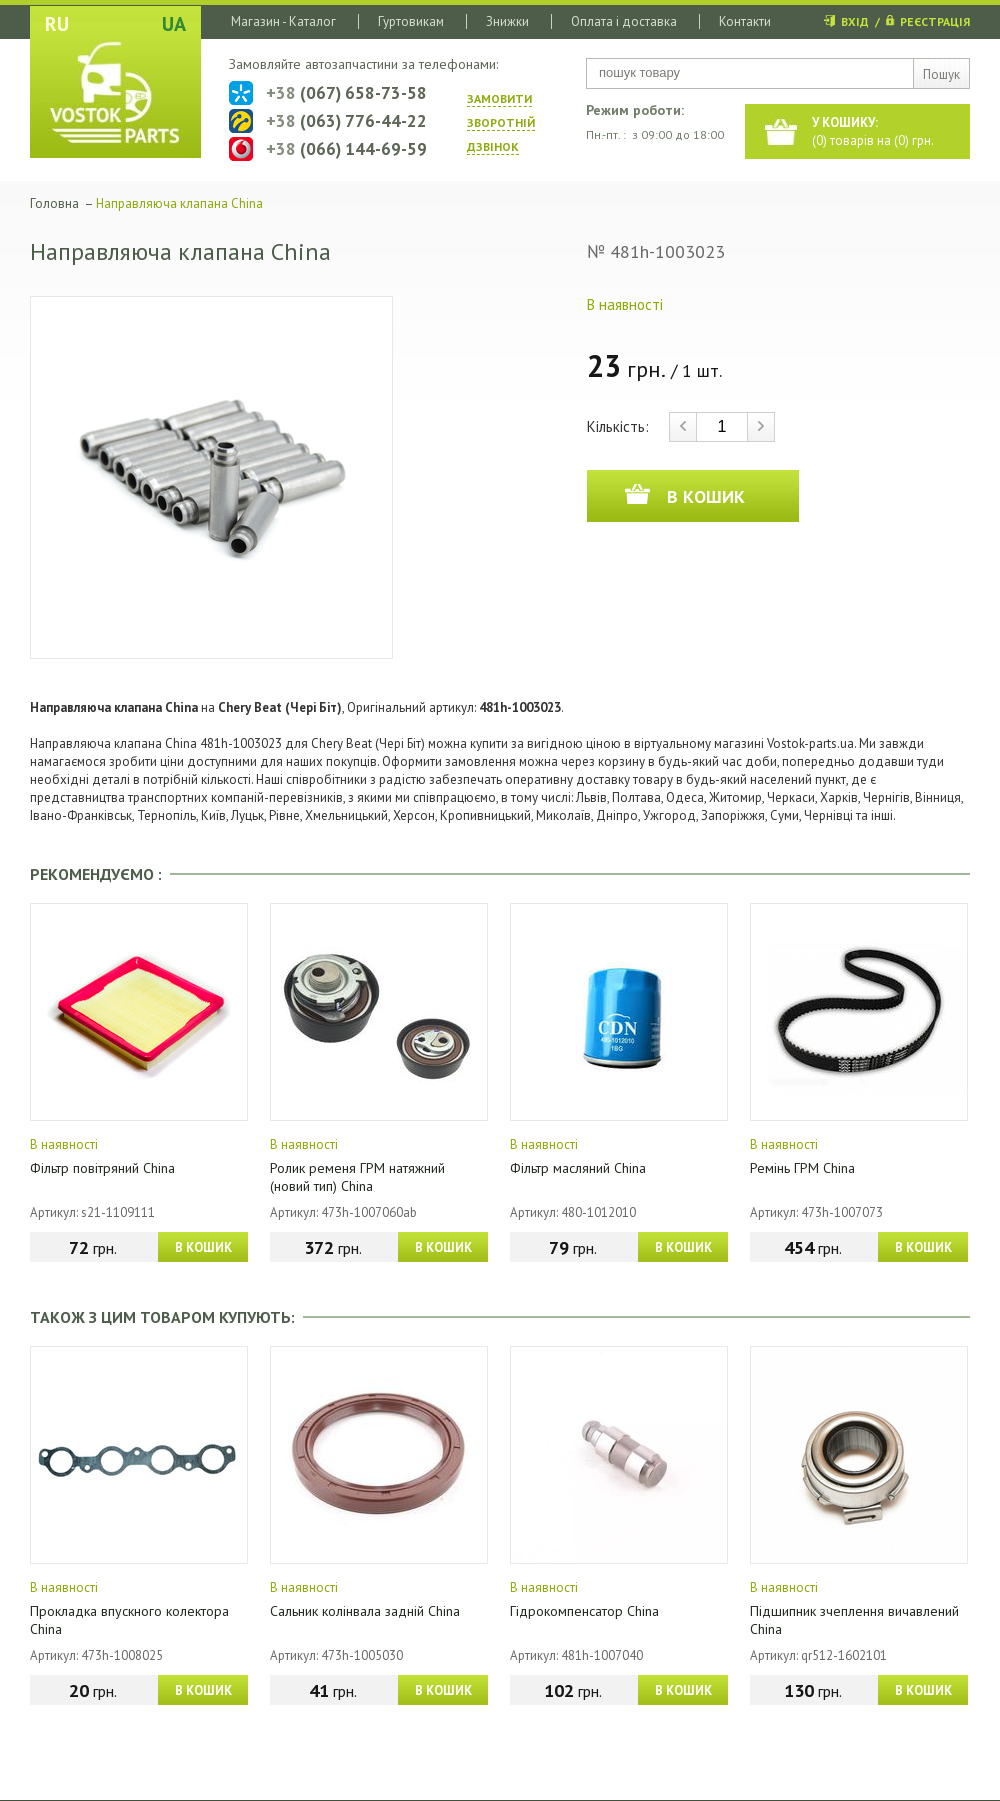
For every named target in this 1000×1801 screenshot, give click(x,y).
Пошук (941, 74)
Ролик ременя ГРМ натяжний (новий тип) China (357, 1177)
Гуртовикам (411, 21)
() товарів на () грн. (873, 131)
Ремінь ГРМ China (802, 1168)
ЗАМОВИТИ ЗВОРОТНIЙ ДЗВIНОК (501, 122)
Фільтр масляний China (578, 1168)
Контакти (745, 21)
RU (57, 24)
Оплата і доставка (624, 21)
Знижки (507, 21)
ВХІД (855, 21)
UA (174, 24)
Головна (54, 203)
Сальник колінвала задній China (365, 1611)
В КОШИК (203, 1247)
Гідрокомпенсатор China (584, 1611)
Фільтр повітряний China (102, 1168)
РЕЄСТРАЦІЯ (935, 21)
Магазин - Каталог (283, 21)
